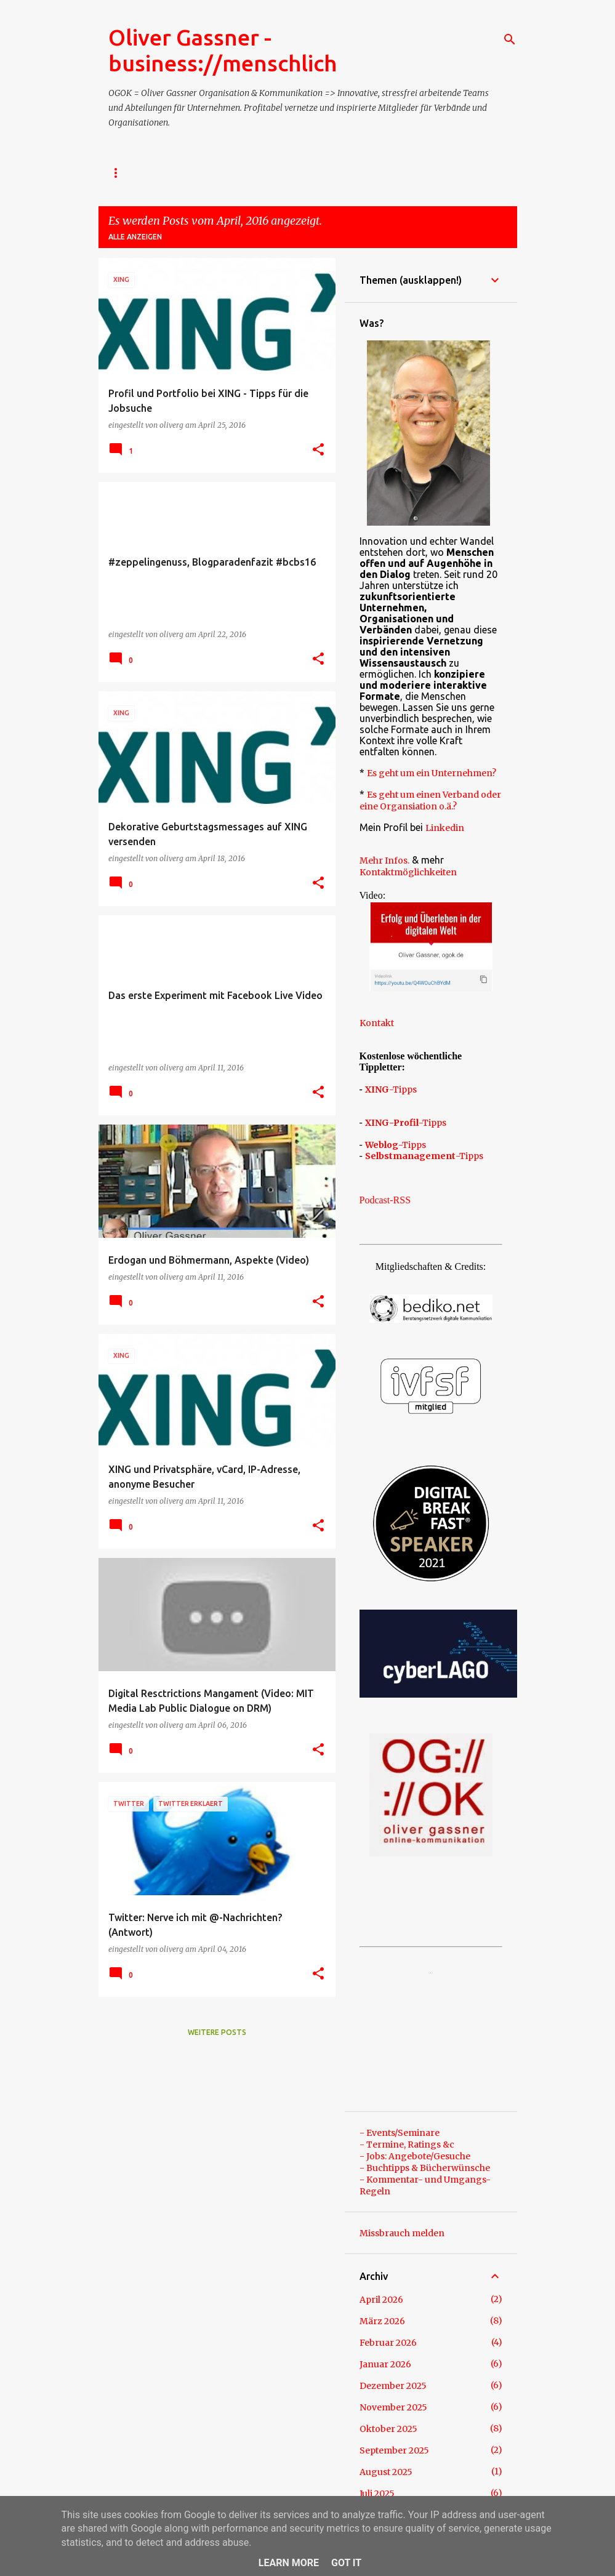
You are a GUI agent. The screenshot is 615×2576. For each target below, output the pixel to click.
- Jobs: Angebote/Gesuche (415, 2156)
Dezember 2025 (393, 2385)
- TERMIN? (367, 173)
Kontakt (377, 1023)
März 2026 (382, 2321)
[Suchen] (509, 39)
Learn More (289, 2563)
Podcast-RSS (385, 1200)
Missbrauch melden (402, 2233)
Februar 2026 (388, 2342)
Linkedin (444, 827)
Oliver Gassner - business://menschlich (222, 50)
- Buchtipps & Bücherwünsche (425, 2167)
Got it (346, 2563)
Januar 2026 (385, 2364)
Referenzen (439, 173)
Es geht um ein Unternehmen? (431, 773)
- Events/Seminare (400, 2132)
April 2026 (381, 2299)
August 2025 (386, 2472)
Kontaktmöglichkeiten (408, 872)
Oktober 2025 (388, 2428)
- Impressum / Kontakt (155, 173)
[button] (318, 450)
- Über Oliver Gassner (275, 173)
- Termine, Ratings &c (407, 2144)
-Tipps (391, 1089)
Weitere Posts (217, 2032)
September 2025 (394, 2450)
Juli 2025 (377, 2493)
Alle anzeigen (135, 237)
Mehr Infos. (384, 860)
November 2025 (393, 2407)
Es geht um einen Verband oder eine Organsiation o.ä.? (430, 800)
